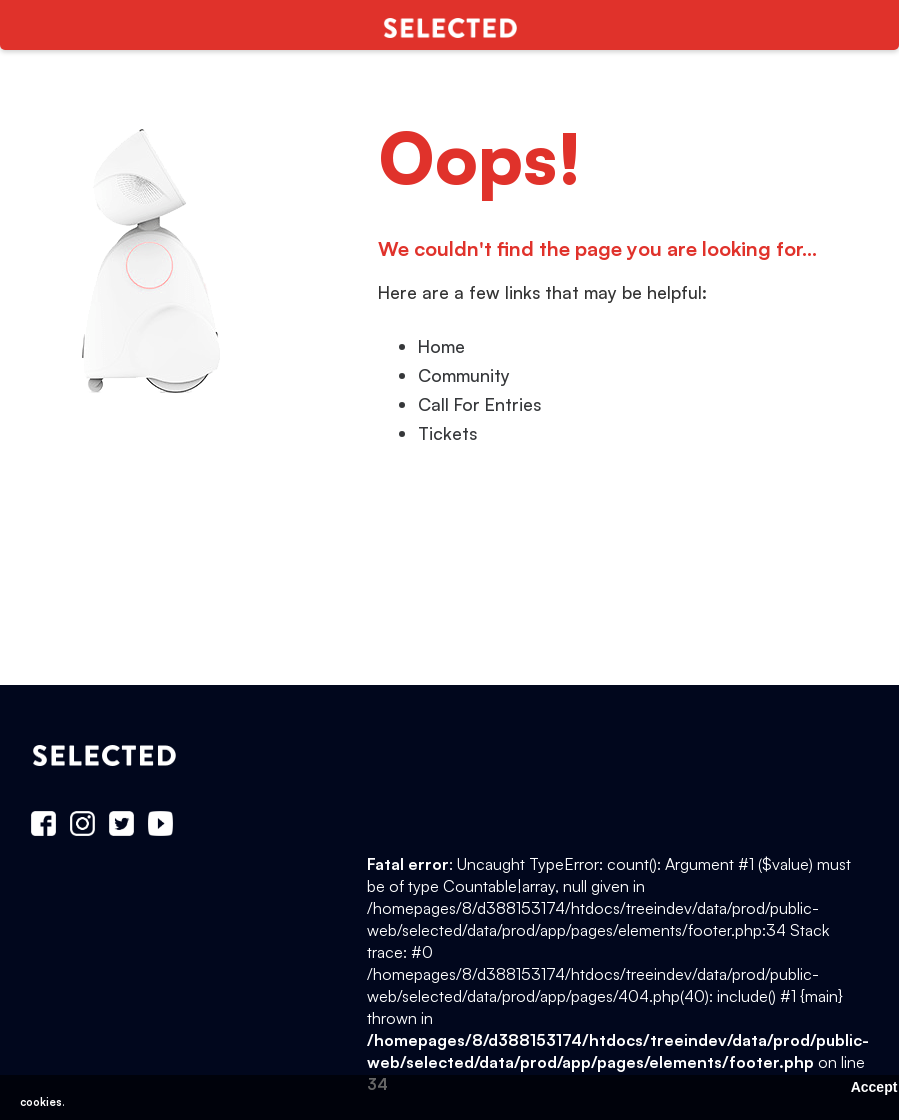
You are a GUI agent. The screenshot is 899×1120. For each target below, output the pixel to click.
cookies (41, 1102)
